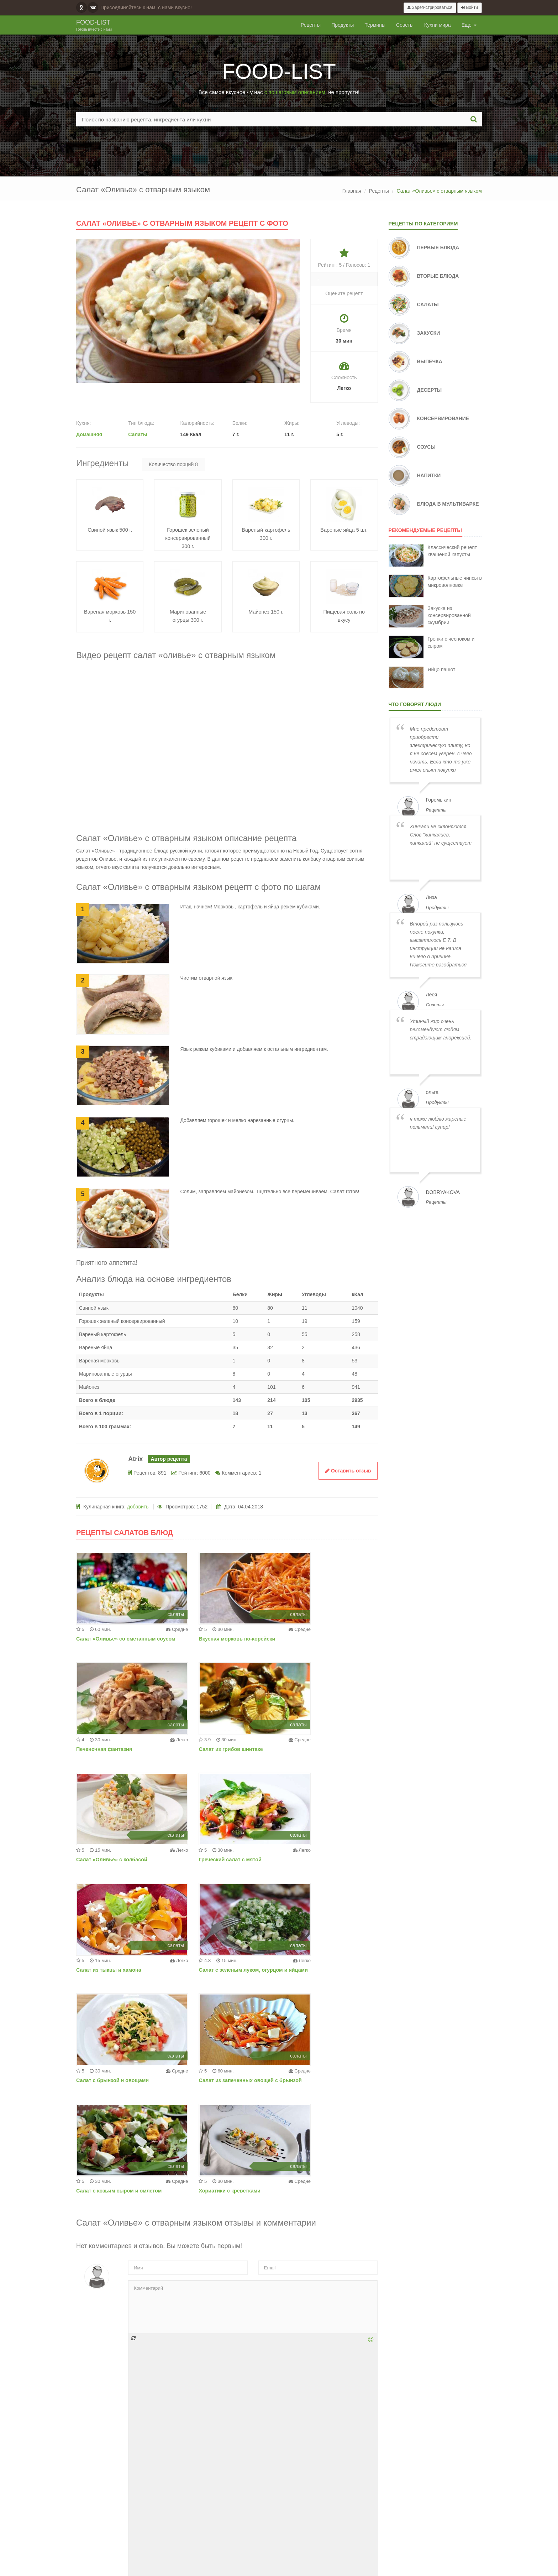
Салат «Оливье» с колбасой (214, 1749)
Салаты (137, 434)
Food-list (94, 26)
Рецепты (311, 25)
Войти (469, 7)
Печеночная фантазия (311, 1639)
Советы (405, 25)
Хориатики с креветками (314, 1970)
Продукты (342, 25)
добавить (137, 1506)
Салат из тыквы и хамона (108, 1859)
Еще (469, 25)
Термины (374, 25)
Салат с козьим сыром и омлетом (222, 1970)
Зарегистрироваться (429, 7)
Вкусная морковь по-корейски (217, 1639)
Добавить (340, 2508)
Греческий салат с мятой (315, 1749)
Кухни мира (437, 25)
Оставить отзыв (348, 1471)
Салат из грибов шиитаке (107, 1749)
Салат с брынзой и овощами (319, 1859)
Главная (351, 191)
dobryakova (443, 1192)
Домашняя (89, 434)
